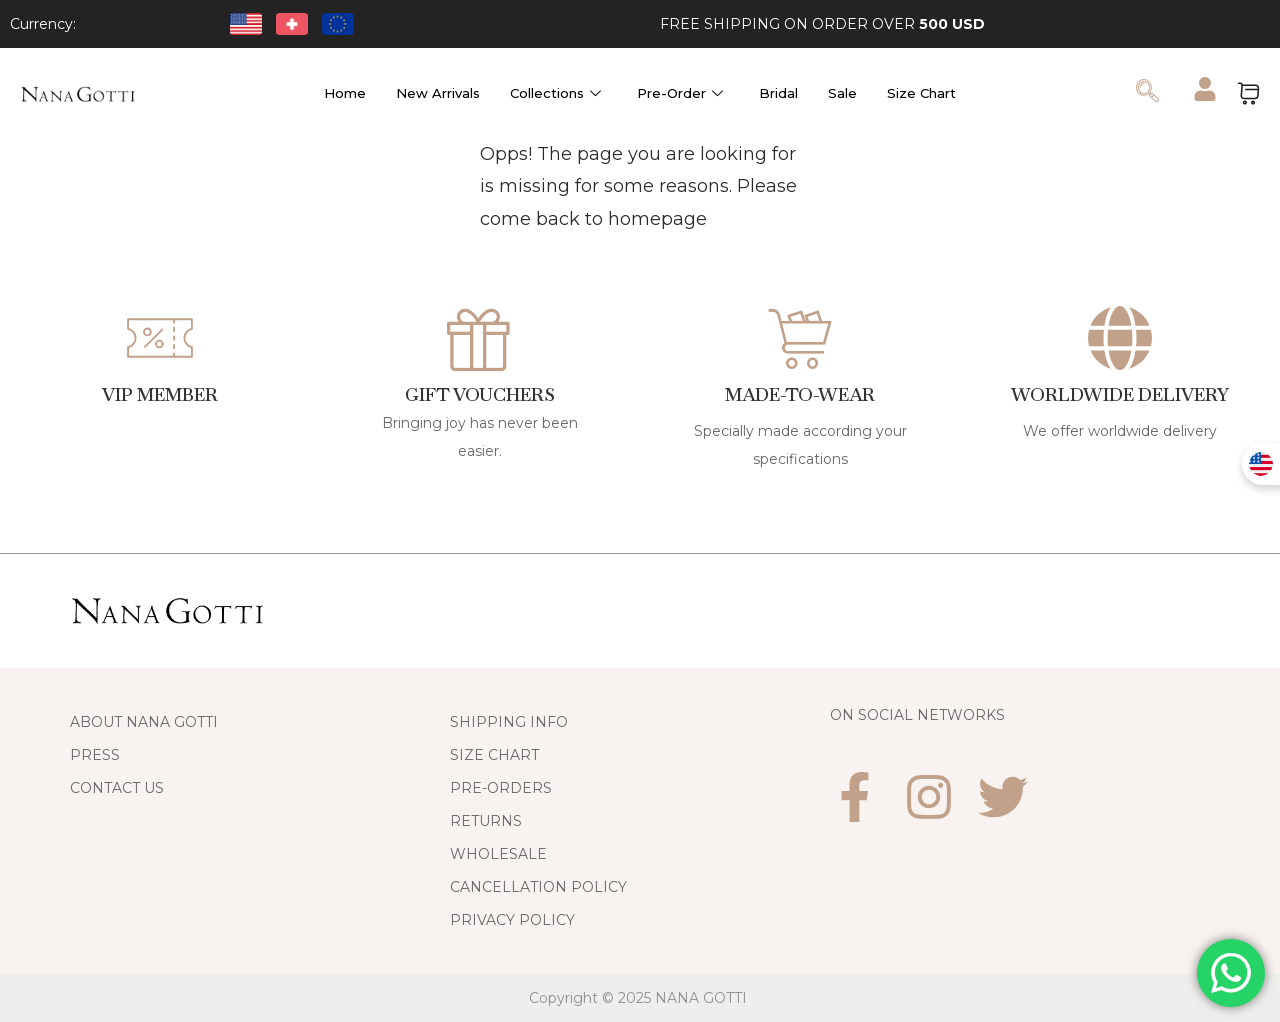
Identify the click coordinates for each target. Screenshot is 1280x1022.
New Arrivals (438, 93)
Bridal (778, 93)
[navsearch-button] (1148, 93)
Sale (842, 93)
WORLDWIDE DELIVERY (1120, 394)
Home (345, 93)
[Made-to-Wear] (800, 338)
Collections (555, 93)
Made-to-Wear (800, 394)
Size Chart (921, 93)
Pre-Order (680, 93)
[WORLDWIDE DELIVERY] (1120, 338)
